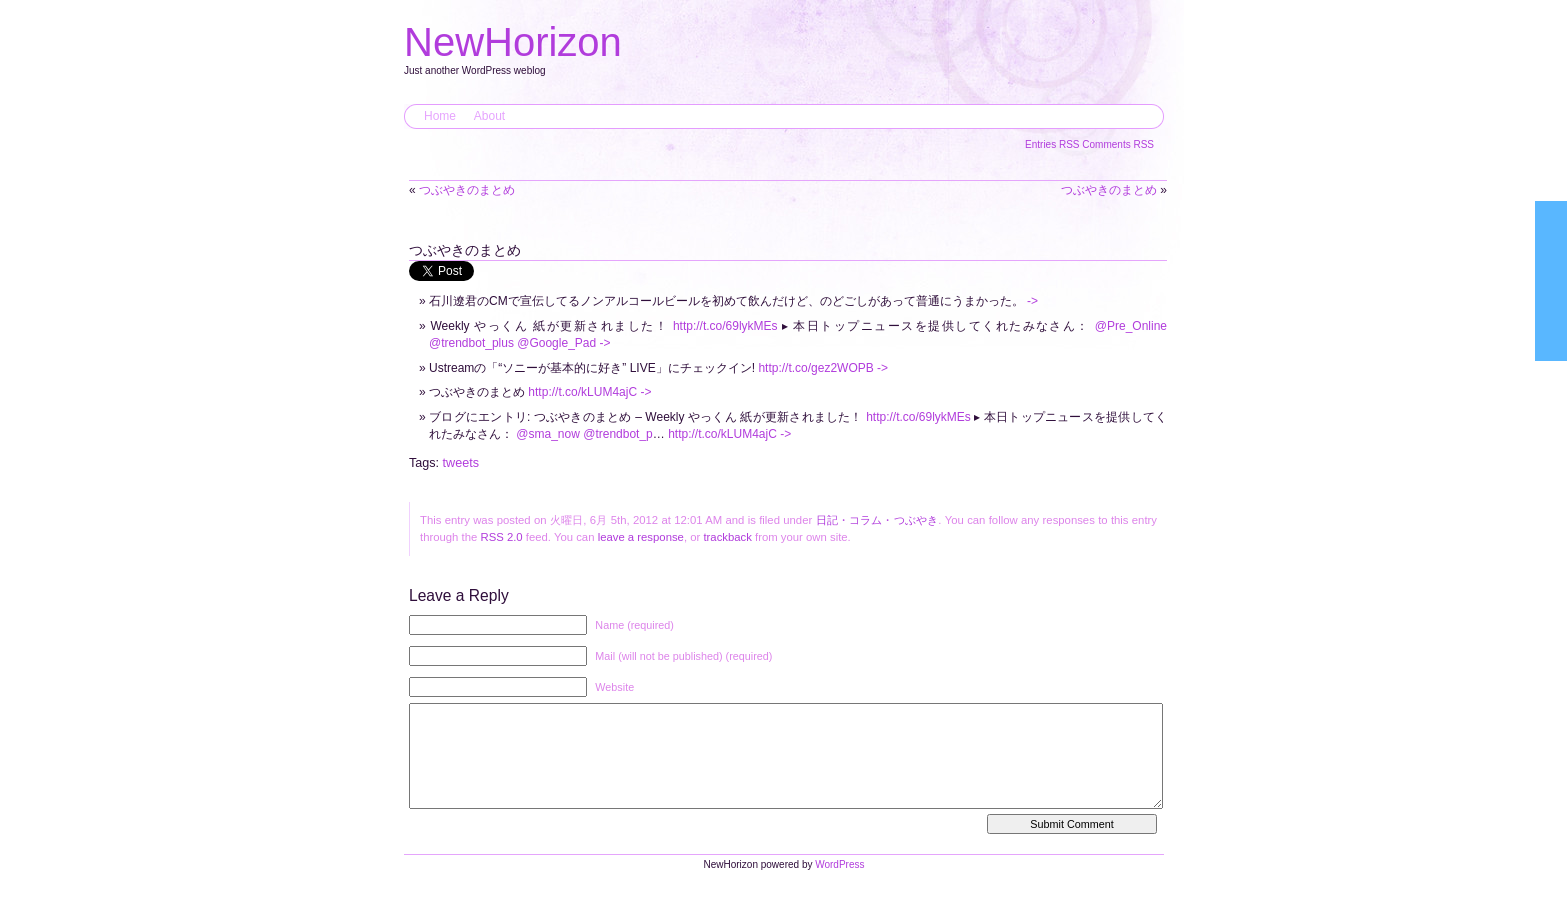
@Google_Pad (556, 343)
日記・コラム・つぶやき (877, 520)
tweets (461, 463)
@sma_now (548, 434)
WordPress (839, 884)
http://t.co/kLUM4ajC (582, 392)
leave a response (641, 537)
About (489, 116)
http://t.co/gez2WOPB (815, 368)
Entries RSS (1053, 144)
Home (440, 116)
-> (1032, 301)
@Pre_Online (1131, 326)
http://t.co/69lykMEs (725, 326)
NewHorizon (513, 42)
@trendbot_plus (471, 343)
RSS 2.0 (501, 537)
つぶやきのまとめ (467, 190)
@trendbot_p (618, 434)
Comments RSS (1118, 144)
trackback (727, 537)
